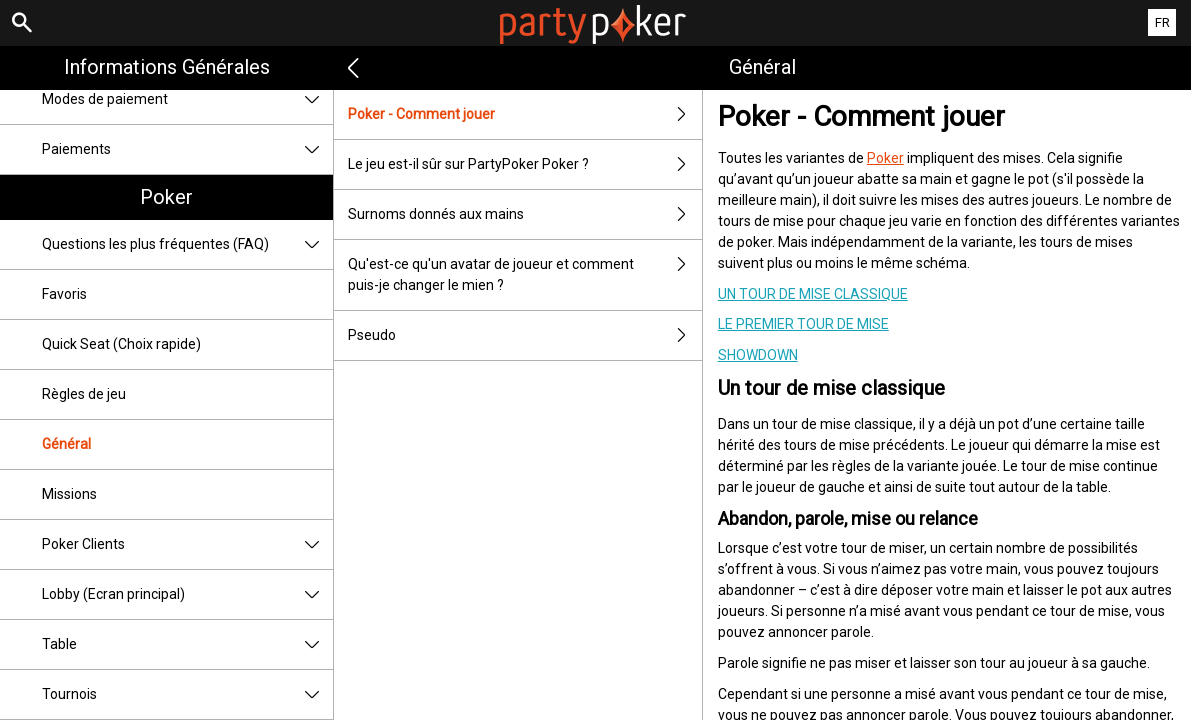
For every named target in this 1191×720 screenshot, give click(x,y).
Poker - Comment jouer (524, 114)
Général (66, 444)
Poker (166, 197)
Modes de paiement (187, 99)
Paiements (187, 149)
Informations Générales (167, 67)
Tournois (187, 694)
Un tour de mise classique (813, 294)
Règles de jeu (84, 394)
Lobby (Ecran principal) (187, 594)
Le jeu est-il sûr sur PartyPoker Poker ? (524, 164)
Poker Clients (187, 544)
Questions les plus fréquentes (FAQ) (187, 244)
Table (187, 644)
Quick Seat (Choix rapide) (121, 344)
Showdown (758, 355)
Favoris (64, 294)
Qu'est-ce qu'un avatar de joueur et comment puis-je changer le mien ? (524, 275)
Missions (69, 494)
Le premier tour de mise (803, 324)
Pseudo (524, 335)
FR (1162, 22)
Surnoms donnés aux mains (524, 214)
